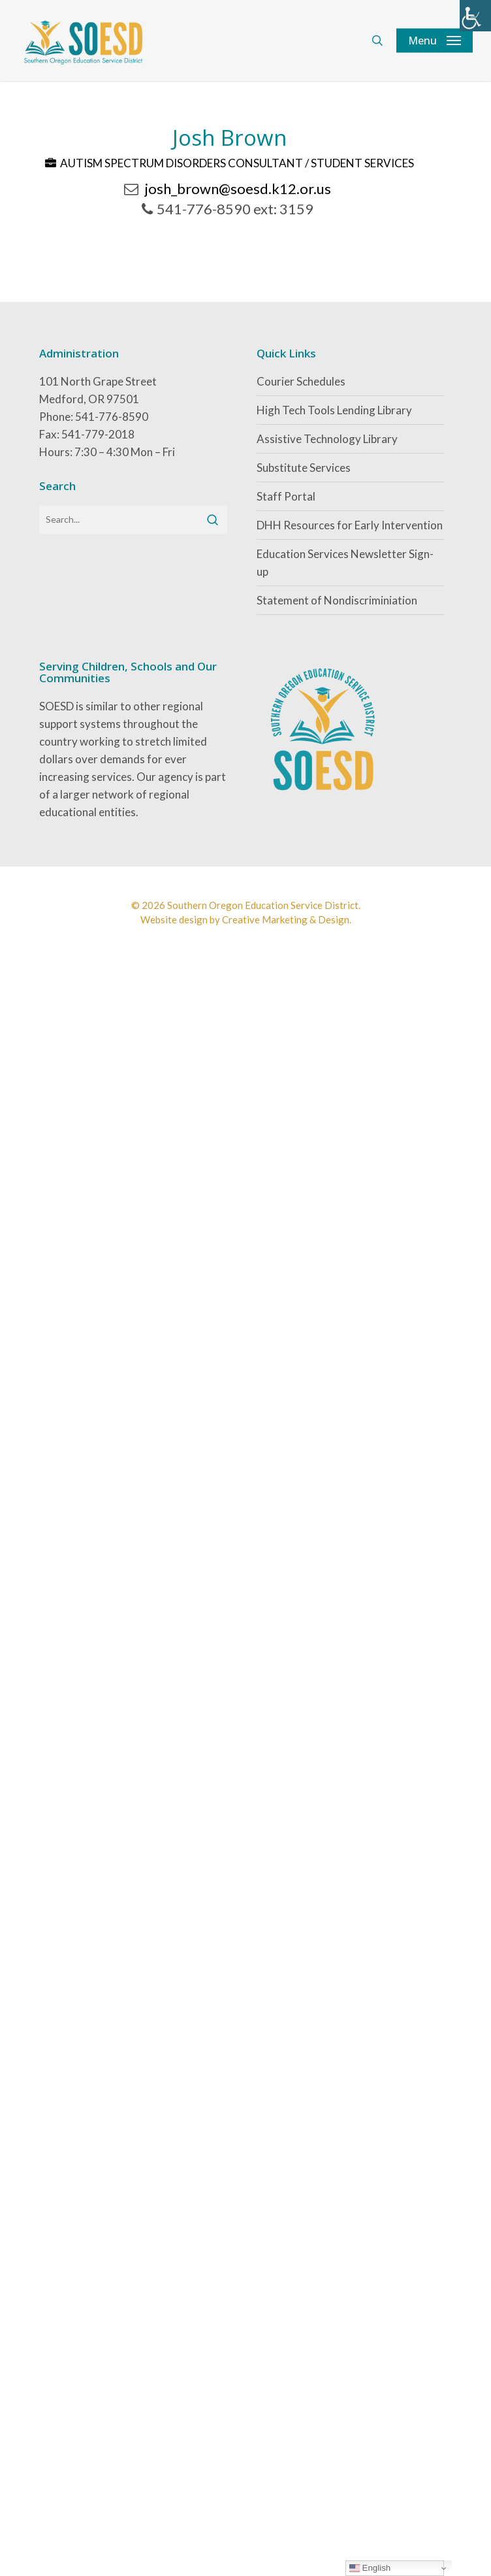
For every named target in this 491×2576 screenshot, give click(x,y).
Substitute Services (304, 467)
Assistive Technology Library (327, 439)
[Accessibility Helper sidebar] (475, 15)
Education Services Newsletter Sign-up (345, 562)
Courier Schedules (301, 381)
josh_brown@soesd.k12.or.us (238, 188)
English (369, 2568)
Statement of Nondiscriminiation (337, 600)
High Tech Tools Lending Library (334, 410)
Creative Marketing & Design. (286, 919)
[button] (434, 40)
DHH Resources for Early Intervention (350, 525)
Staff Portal (286, 496)
